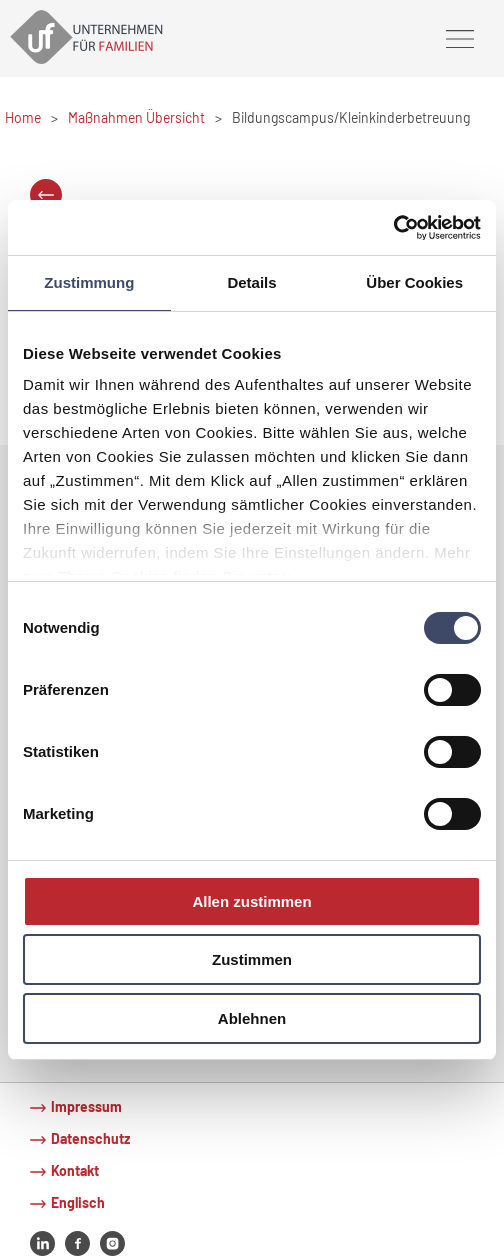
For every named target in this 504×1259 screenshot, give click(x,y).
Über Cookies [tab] (414, 282)
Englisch (78, 1202)
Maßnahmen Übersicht (136, 117)
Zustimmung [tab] (89, 282)
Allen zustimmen (251, 901)
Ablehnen (252, 1018)
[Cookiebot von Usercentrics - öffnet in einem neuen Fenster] (393, 227)
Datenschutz (90, 1138)
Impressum (86, 1106)
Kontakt (75, 1170)
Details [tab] (251, 282)
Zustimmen (252, 959)
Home (23, 117)
